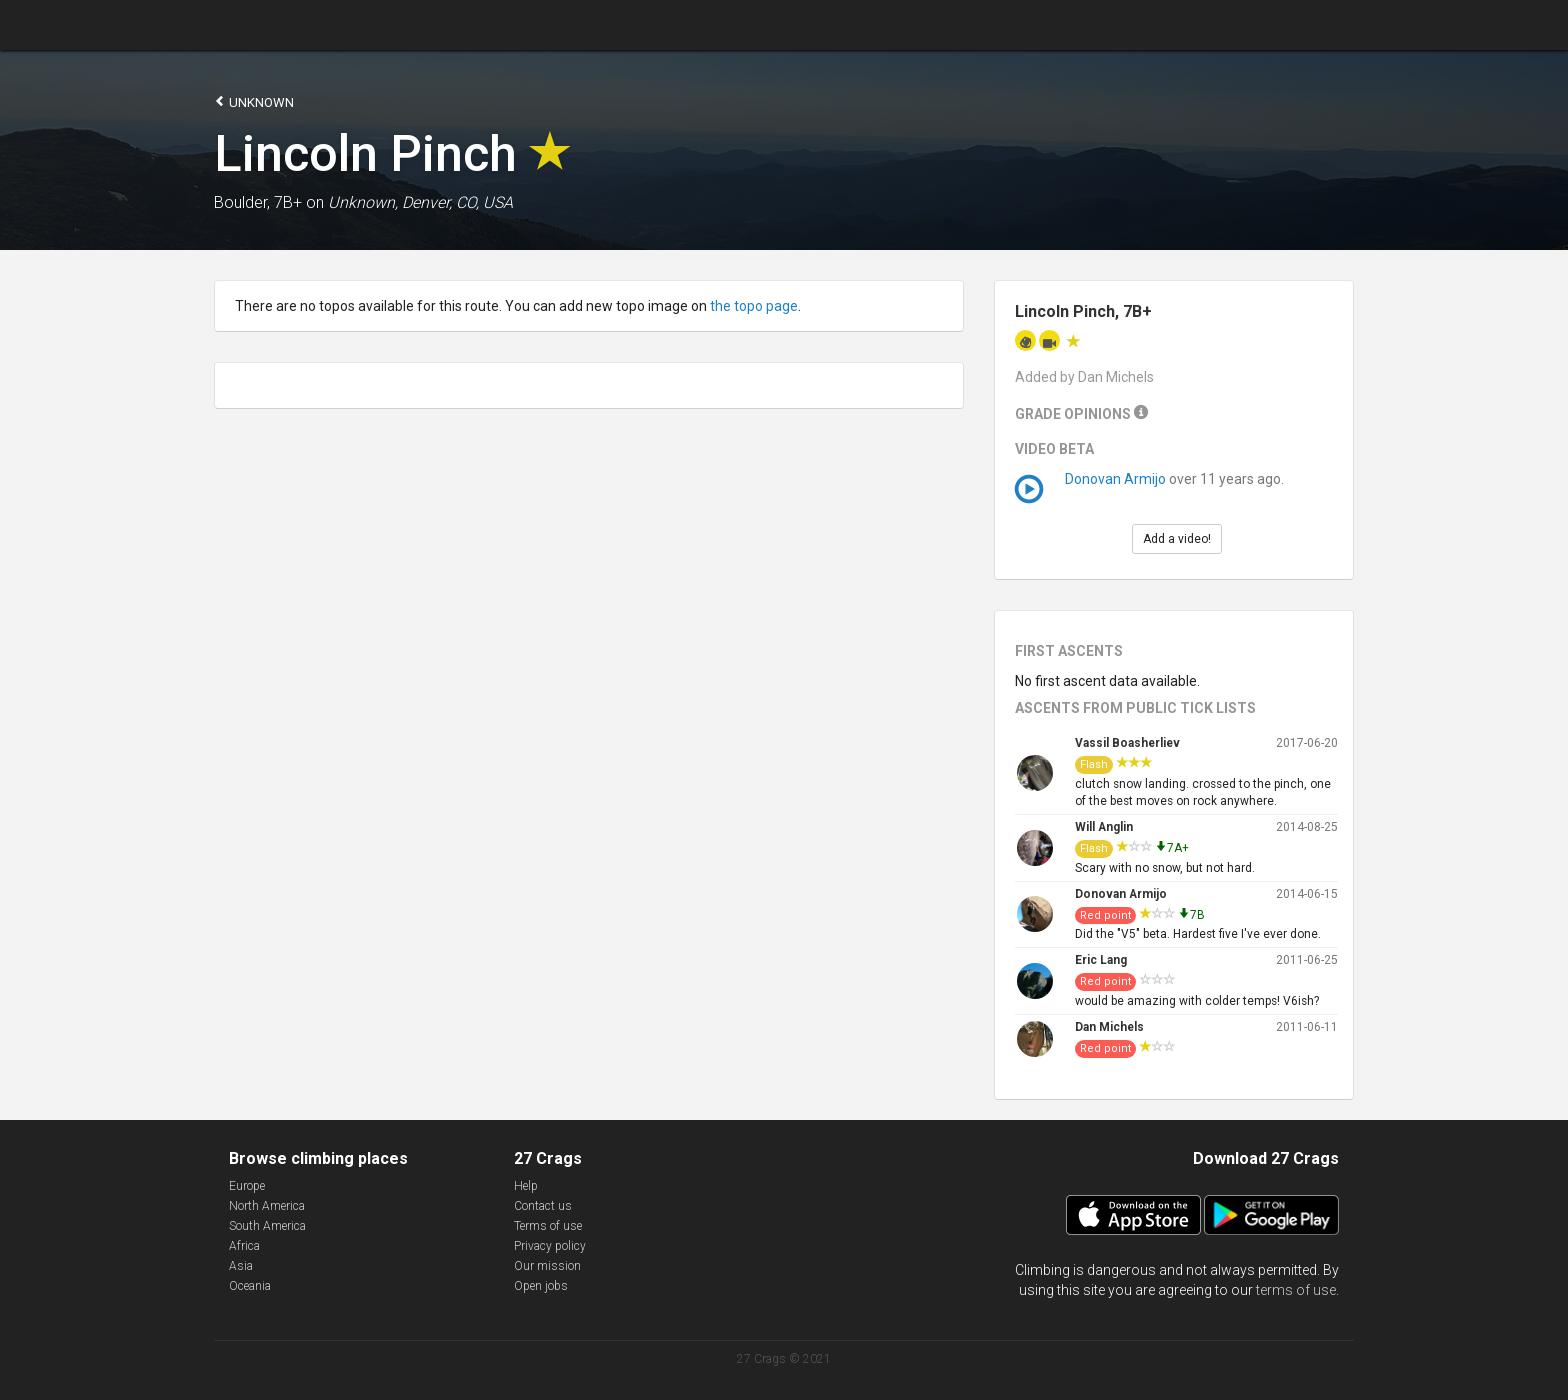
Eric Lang (1101, 960)
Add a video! (1177, 539)
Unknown (254, 101)
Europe (247, 1186)
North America (267, 1206)
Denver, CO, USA (457, 202)
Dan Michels (1109, 1027)
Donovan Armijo (1115, 479)
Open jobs (541, 1286)
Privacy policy (550, 1246)
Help (526, 1186)
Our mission (547, 1266)
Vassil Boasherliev (1127, 743)
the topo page (754, 306)
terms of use (1296, 1290)
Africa (244, 1246)
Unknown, (363, 202)
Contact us (543, 1206)
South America (267, 1226)
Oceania (250, 1286)
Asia (241, 1266)
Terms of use (548, 1226)
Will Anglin (1104, 827)
